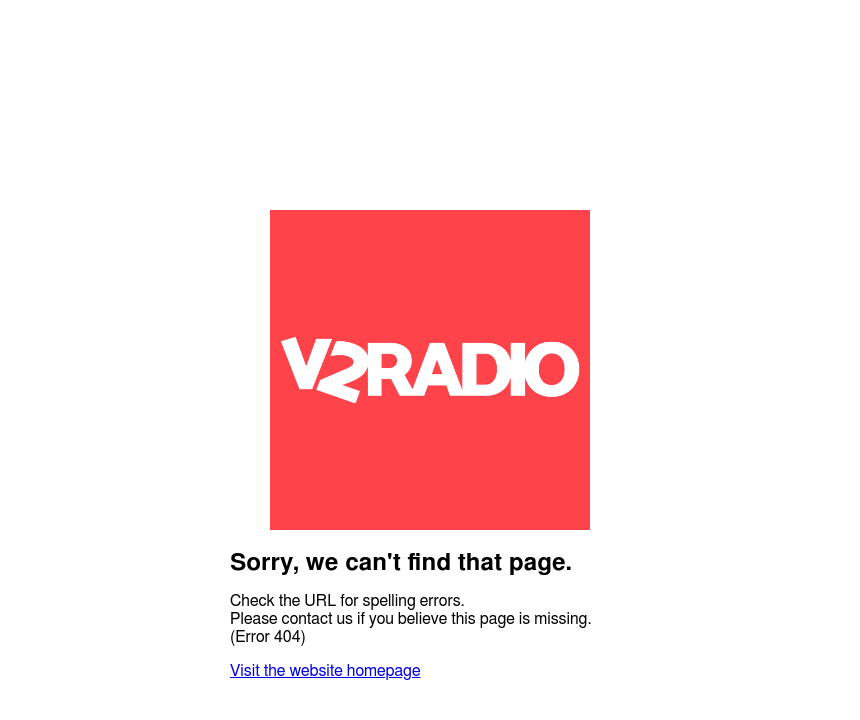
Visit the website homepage (325, 671)
